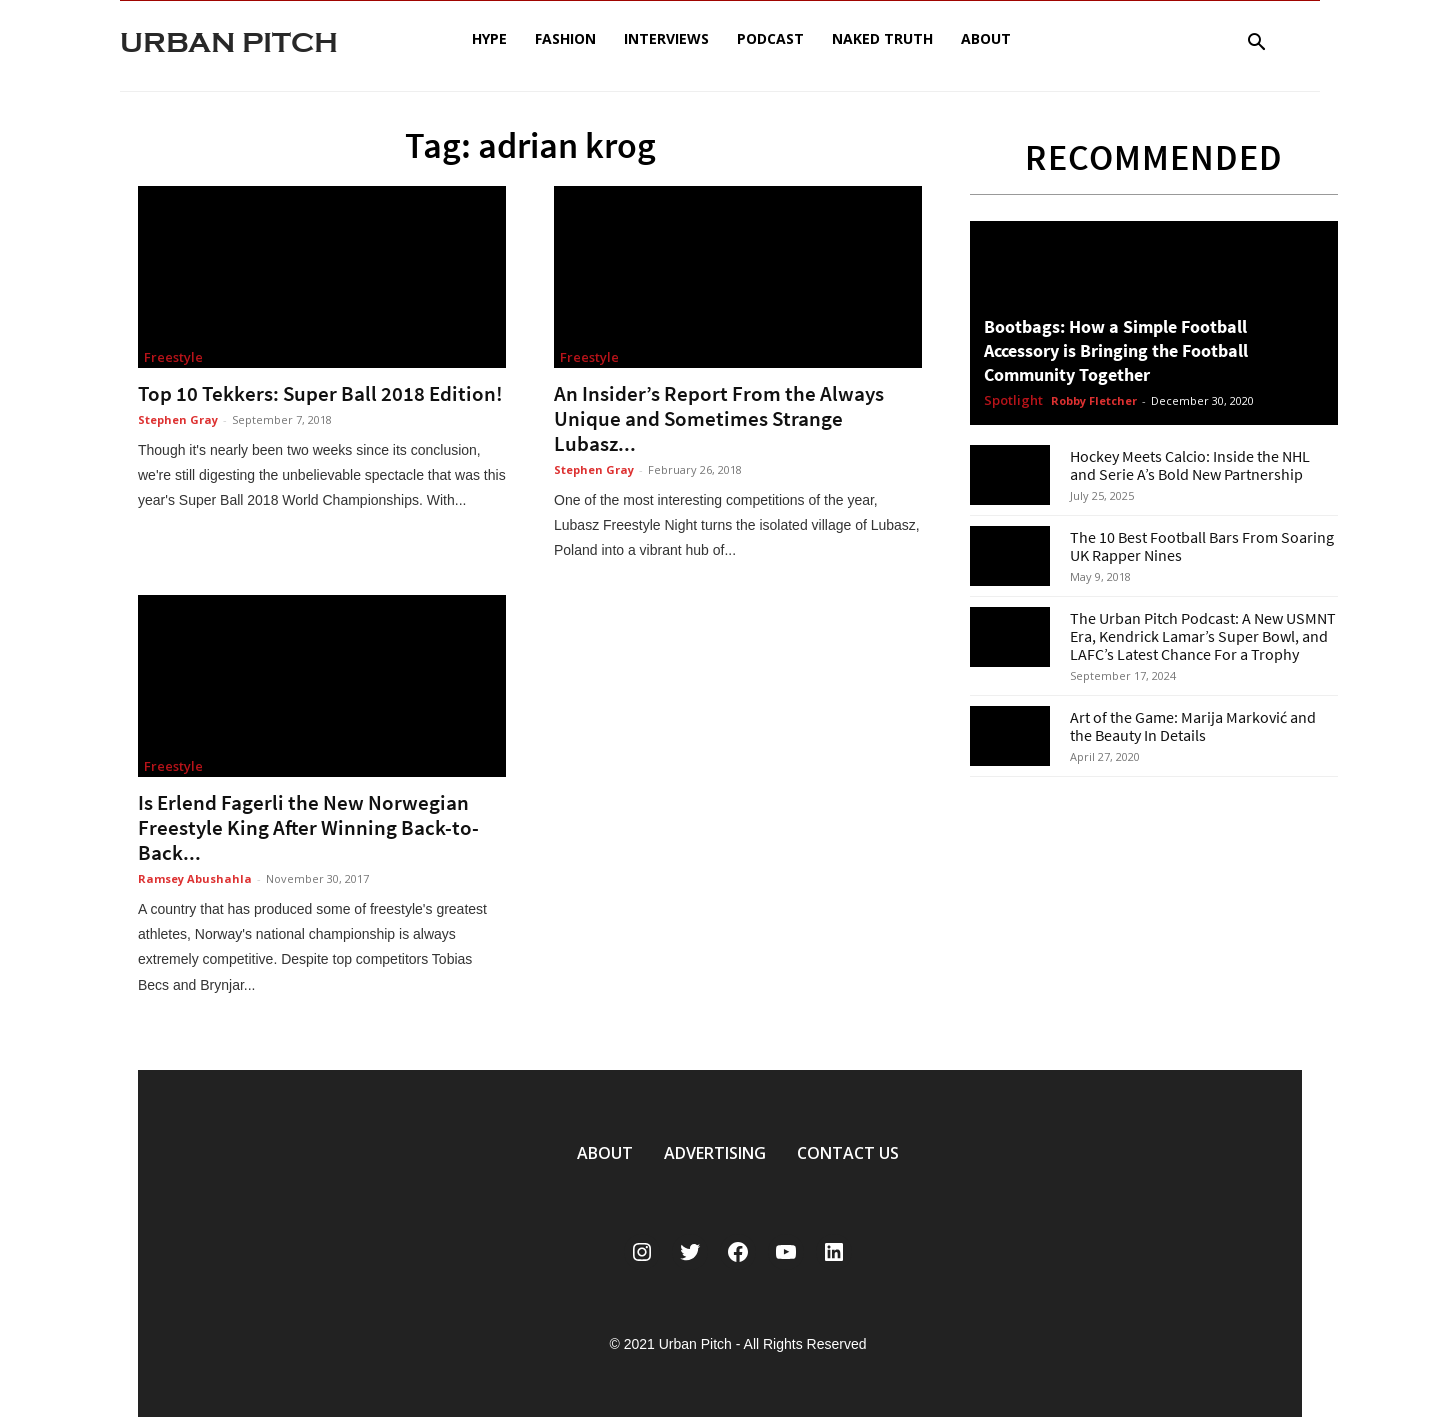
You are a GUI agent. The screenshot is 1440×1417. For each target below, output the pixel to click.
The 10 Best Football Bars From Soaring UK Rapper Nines (1202, 546)
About (986, 38)
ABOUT (605, 1153)
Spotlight (1013, 401)
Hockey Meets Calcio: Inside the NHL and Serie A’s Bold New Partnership (1190, 465)
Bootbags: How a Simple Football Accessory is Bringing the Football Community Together (1116, 350)
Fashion (565, 38)
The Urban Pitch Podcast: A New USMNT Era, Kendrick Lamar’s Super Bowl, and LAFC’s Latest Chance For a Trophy (1203, 636)
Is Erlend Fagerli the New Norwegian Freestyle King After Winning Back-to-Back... (308, 827)
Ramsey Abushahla (195, 878)
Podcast (770, 38)
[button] (1256, 44)
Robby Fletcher (1094, 400)
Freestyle (173, 357)
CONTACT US (848, 1153)
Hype (489, 38)
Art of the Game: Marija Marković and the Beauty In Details (1193, 726)
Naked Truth (882, 38)
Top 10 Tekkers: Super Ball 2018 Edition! (320, 393)
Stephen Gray (178, 419)
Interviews (666, 38)
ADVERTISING (715, 1153)
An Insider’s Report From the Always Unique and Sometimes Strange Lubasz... (719, 418)
